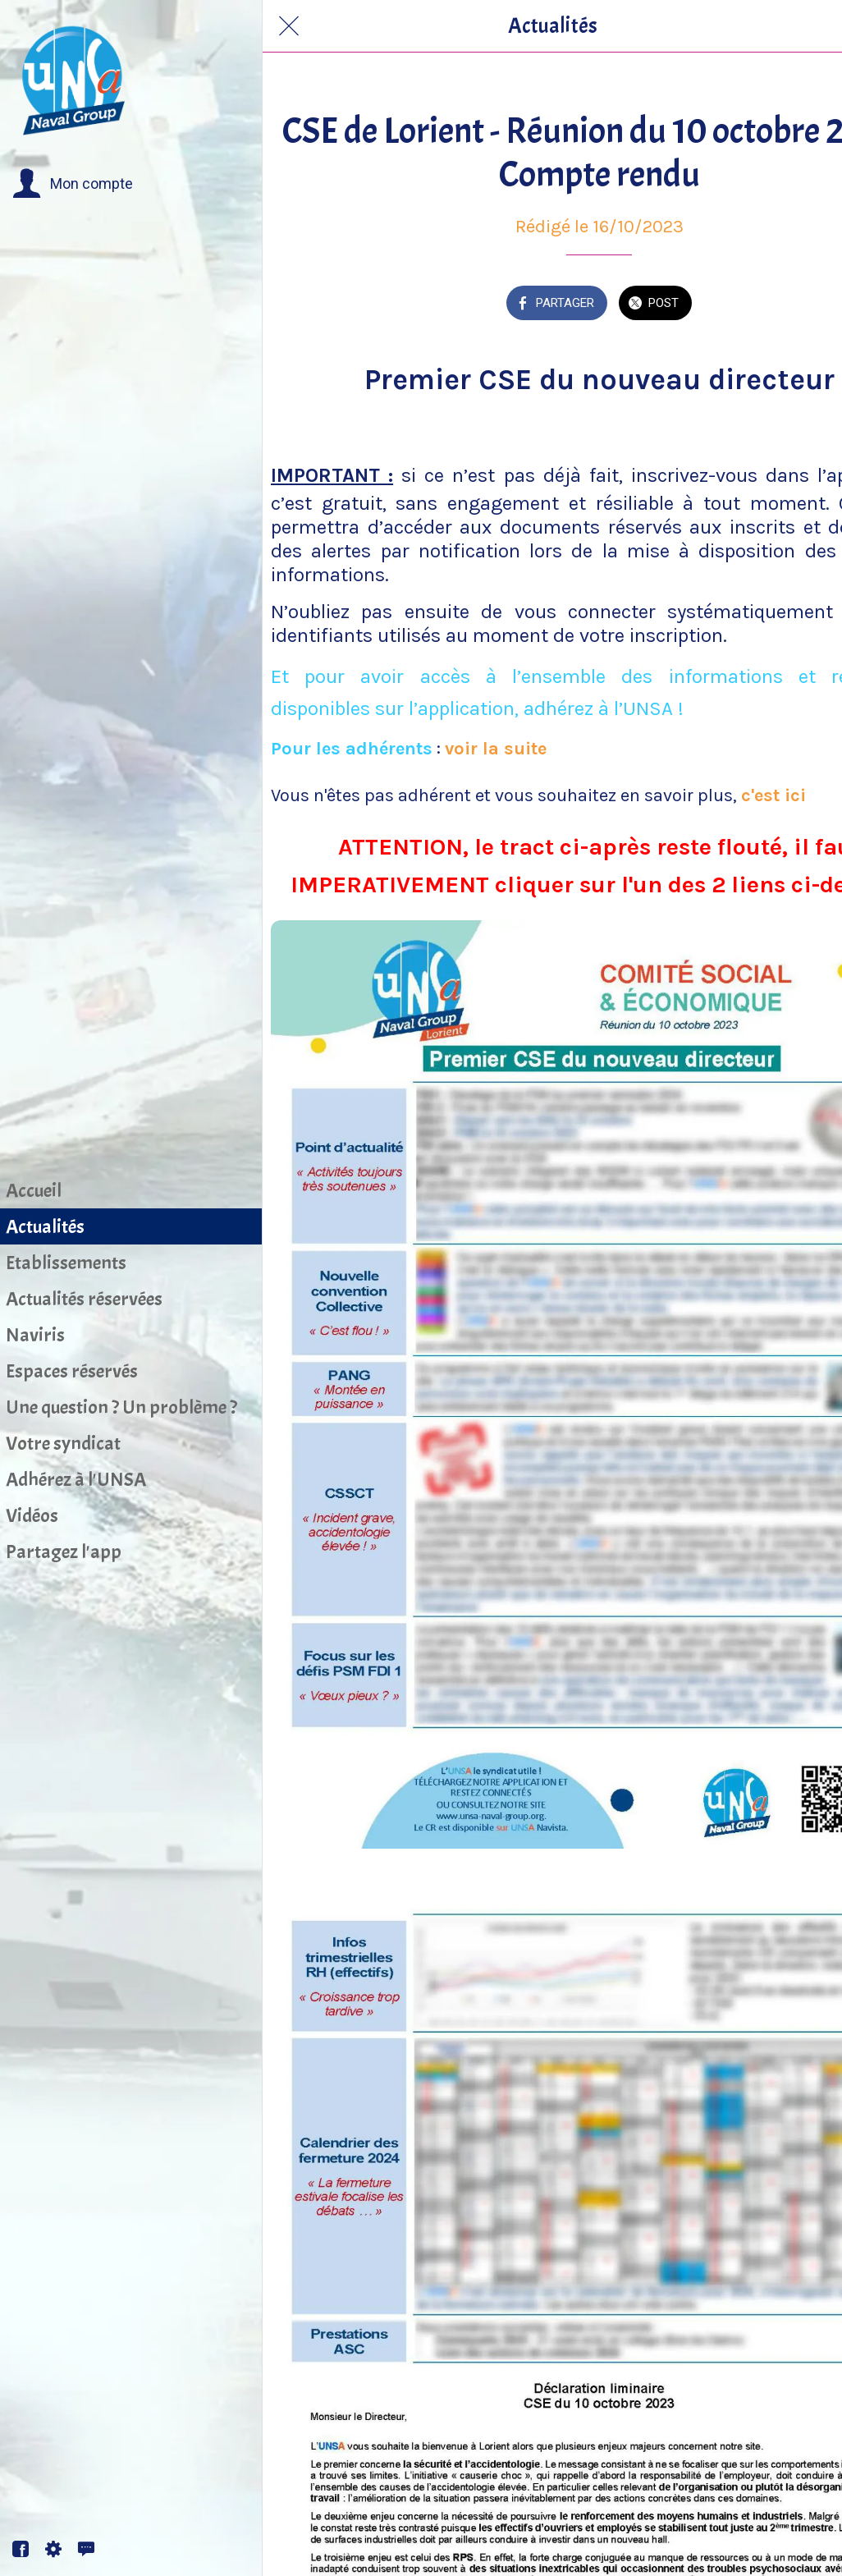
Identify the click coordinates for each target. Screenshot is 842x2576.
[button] (72, 183)
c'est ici (773, 795)
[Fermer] (289, 26)
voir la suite (496, 748)
